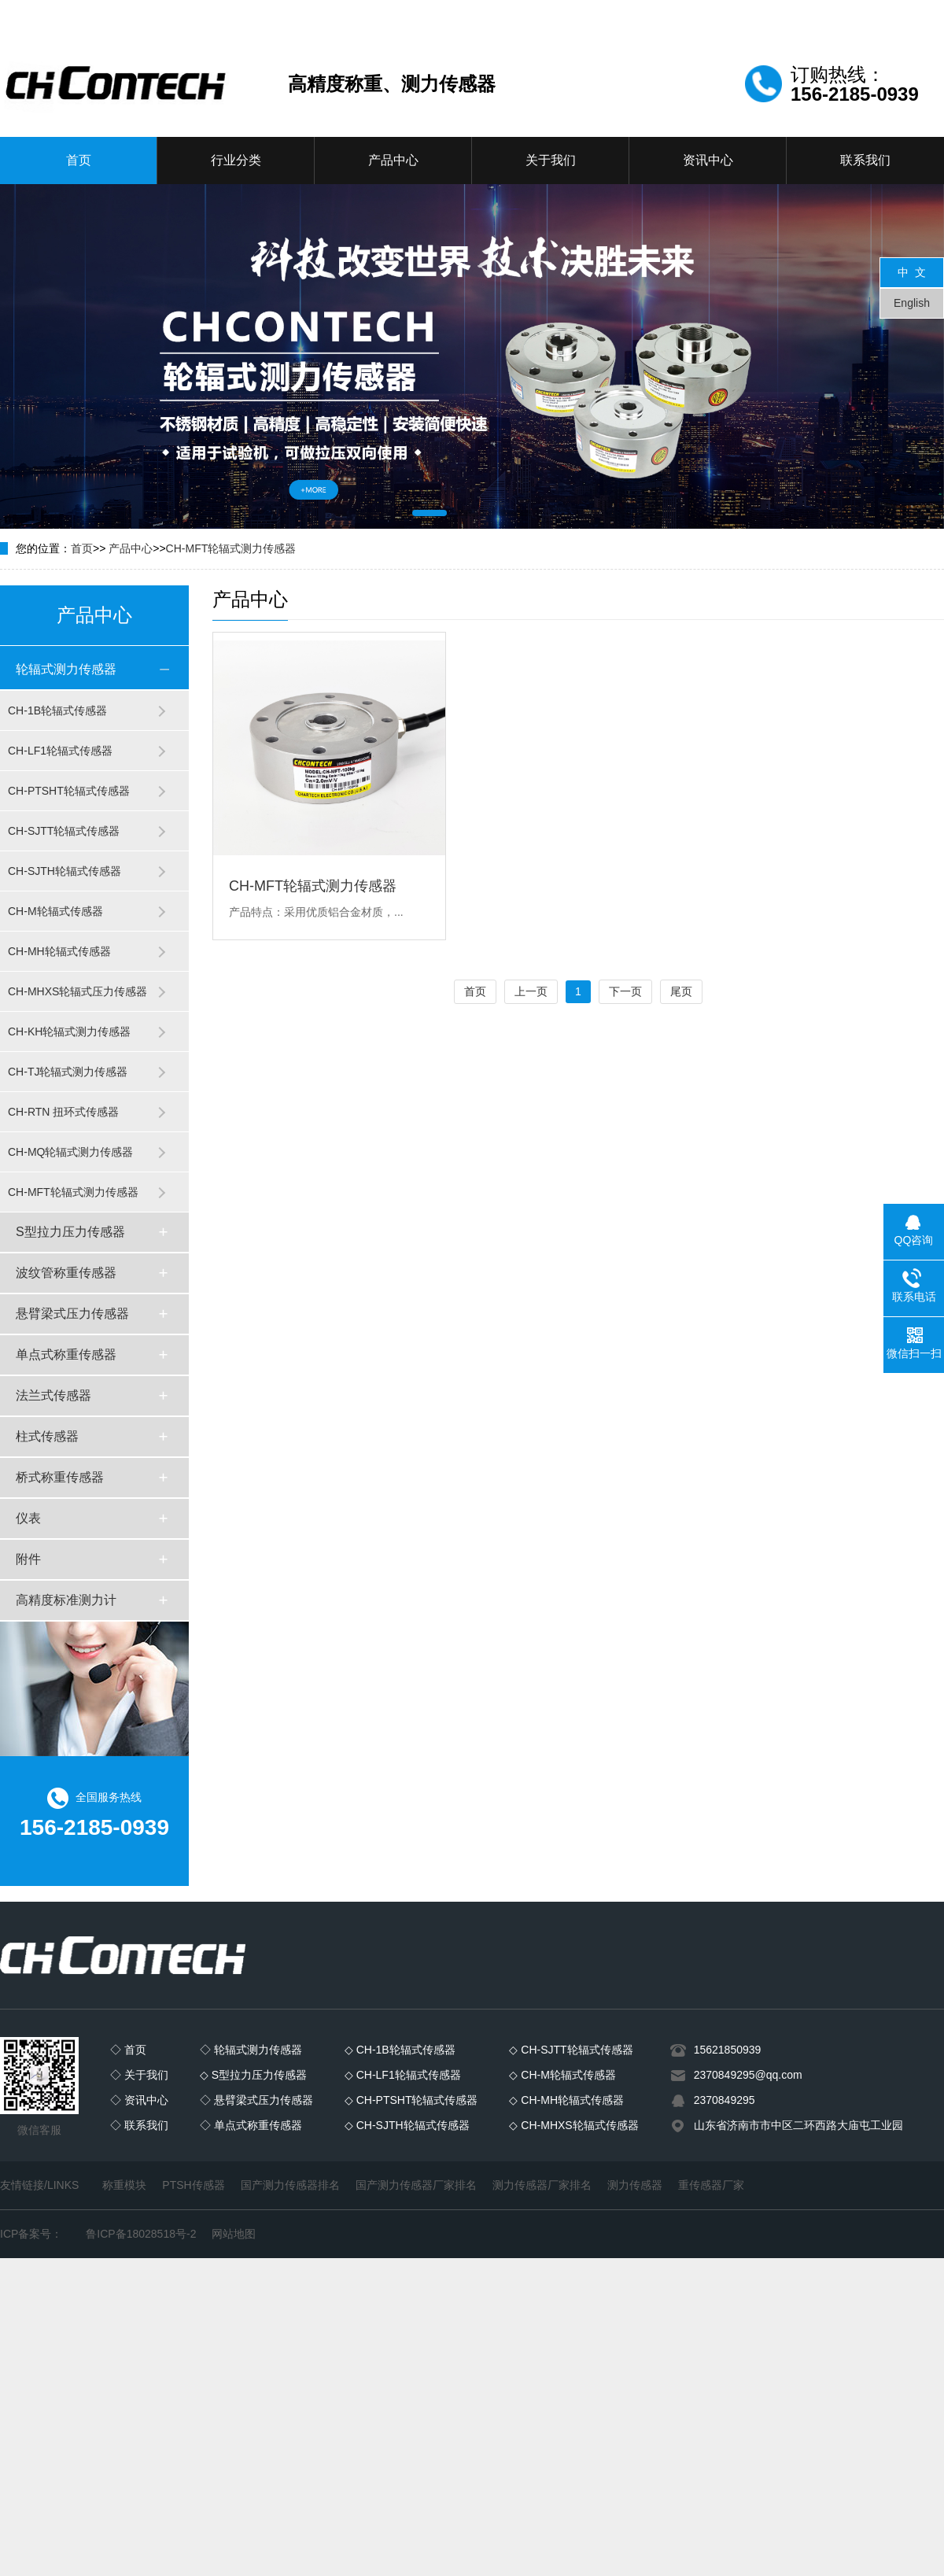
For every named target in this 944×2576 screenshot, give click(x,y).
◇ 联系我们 (139, 2125)
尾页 (681, 991)
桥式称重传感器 (60, 1477)
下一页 (625, 991)
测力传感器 (634, 2185)
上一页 (531, 991)
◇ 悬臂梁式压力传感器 (256, 2100)
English (912, 303)
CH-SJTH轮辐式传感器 (64, 871)
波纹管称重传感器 (66, 1272)
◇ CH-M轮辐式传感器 (562, 2075)
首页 (78, 160)
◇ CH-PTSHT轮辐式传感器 (411, 2100)
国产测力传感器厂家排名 (416, 2185)
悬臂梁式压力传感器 (72, 1313)
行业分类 (236, 160)
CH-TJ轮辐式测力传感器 (67, 1071)
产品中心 (393, 160)
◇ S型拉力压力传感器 (253, 2075)
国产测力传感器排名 (290, 2185)
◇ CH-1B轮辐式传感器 (400, 2049)
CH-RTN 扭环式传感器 (63, 1111)
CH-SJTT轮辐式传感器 (64, 831)
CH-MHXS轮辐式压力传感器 (77, 991)
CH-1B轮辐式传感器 (57, 710)
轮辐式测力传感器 (66, 669)
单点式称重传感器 (66, 1354)
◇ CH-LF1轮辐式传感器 (403, 2075)
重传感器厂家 (711, 2185)
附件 (28, 1559)
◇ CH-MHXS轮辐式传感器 (573, 2125)
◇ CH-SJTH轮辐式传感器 (407, 2125)
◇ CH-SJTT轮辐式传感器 (570, 2049)
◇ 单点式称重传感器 (251, 2125)
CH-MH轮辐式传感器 (59, 951)
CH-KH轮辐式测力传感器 (69, 1031)
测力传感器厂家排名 (542, 2185)
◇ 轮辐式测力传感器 (251, 2049)
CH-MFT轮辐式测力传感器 (231, 548)
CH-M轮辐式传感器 (55, 911)
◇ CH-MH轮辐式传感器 (566, 2100)
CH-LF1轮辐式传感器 (60, 750)
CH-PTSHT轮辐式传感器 (69, 790)
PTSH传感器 (193, 2185)
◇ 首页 (128, 2049)
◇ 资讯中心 (139, 2100)
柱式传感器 (47, 1436)
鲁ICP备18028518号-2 (141, 2233)
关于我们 (550, 160)
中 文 (912, 272)
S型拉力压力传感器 (70, 1231)
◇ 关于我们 (139, 2075)
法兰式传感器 (53, 1395)
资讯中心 (708, 160)
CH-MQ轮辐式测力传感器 (70, 1152)
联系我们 (865, 160)
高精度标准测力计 (66, 1600)
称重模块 (124, 2185)
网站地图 (234, 2233)
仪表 (28, 1518)
